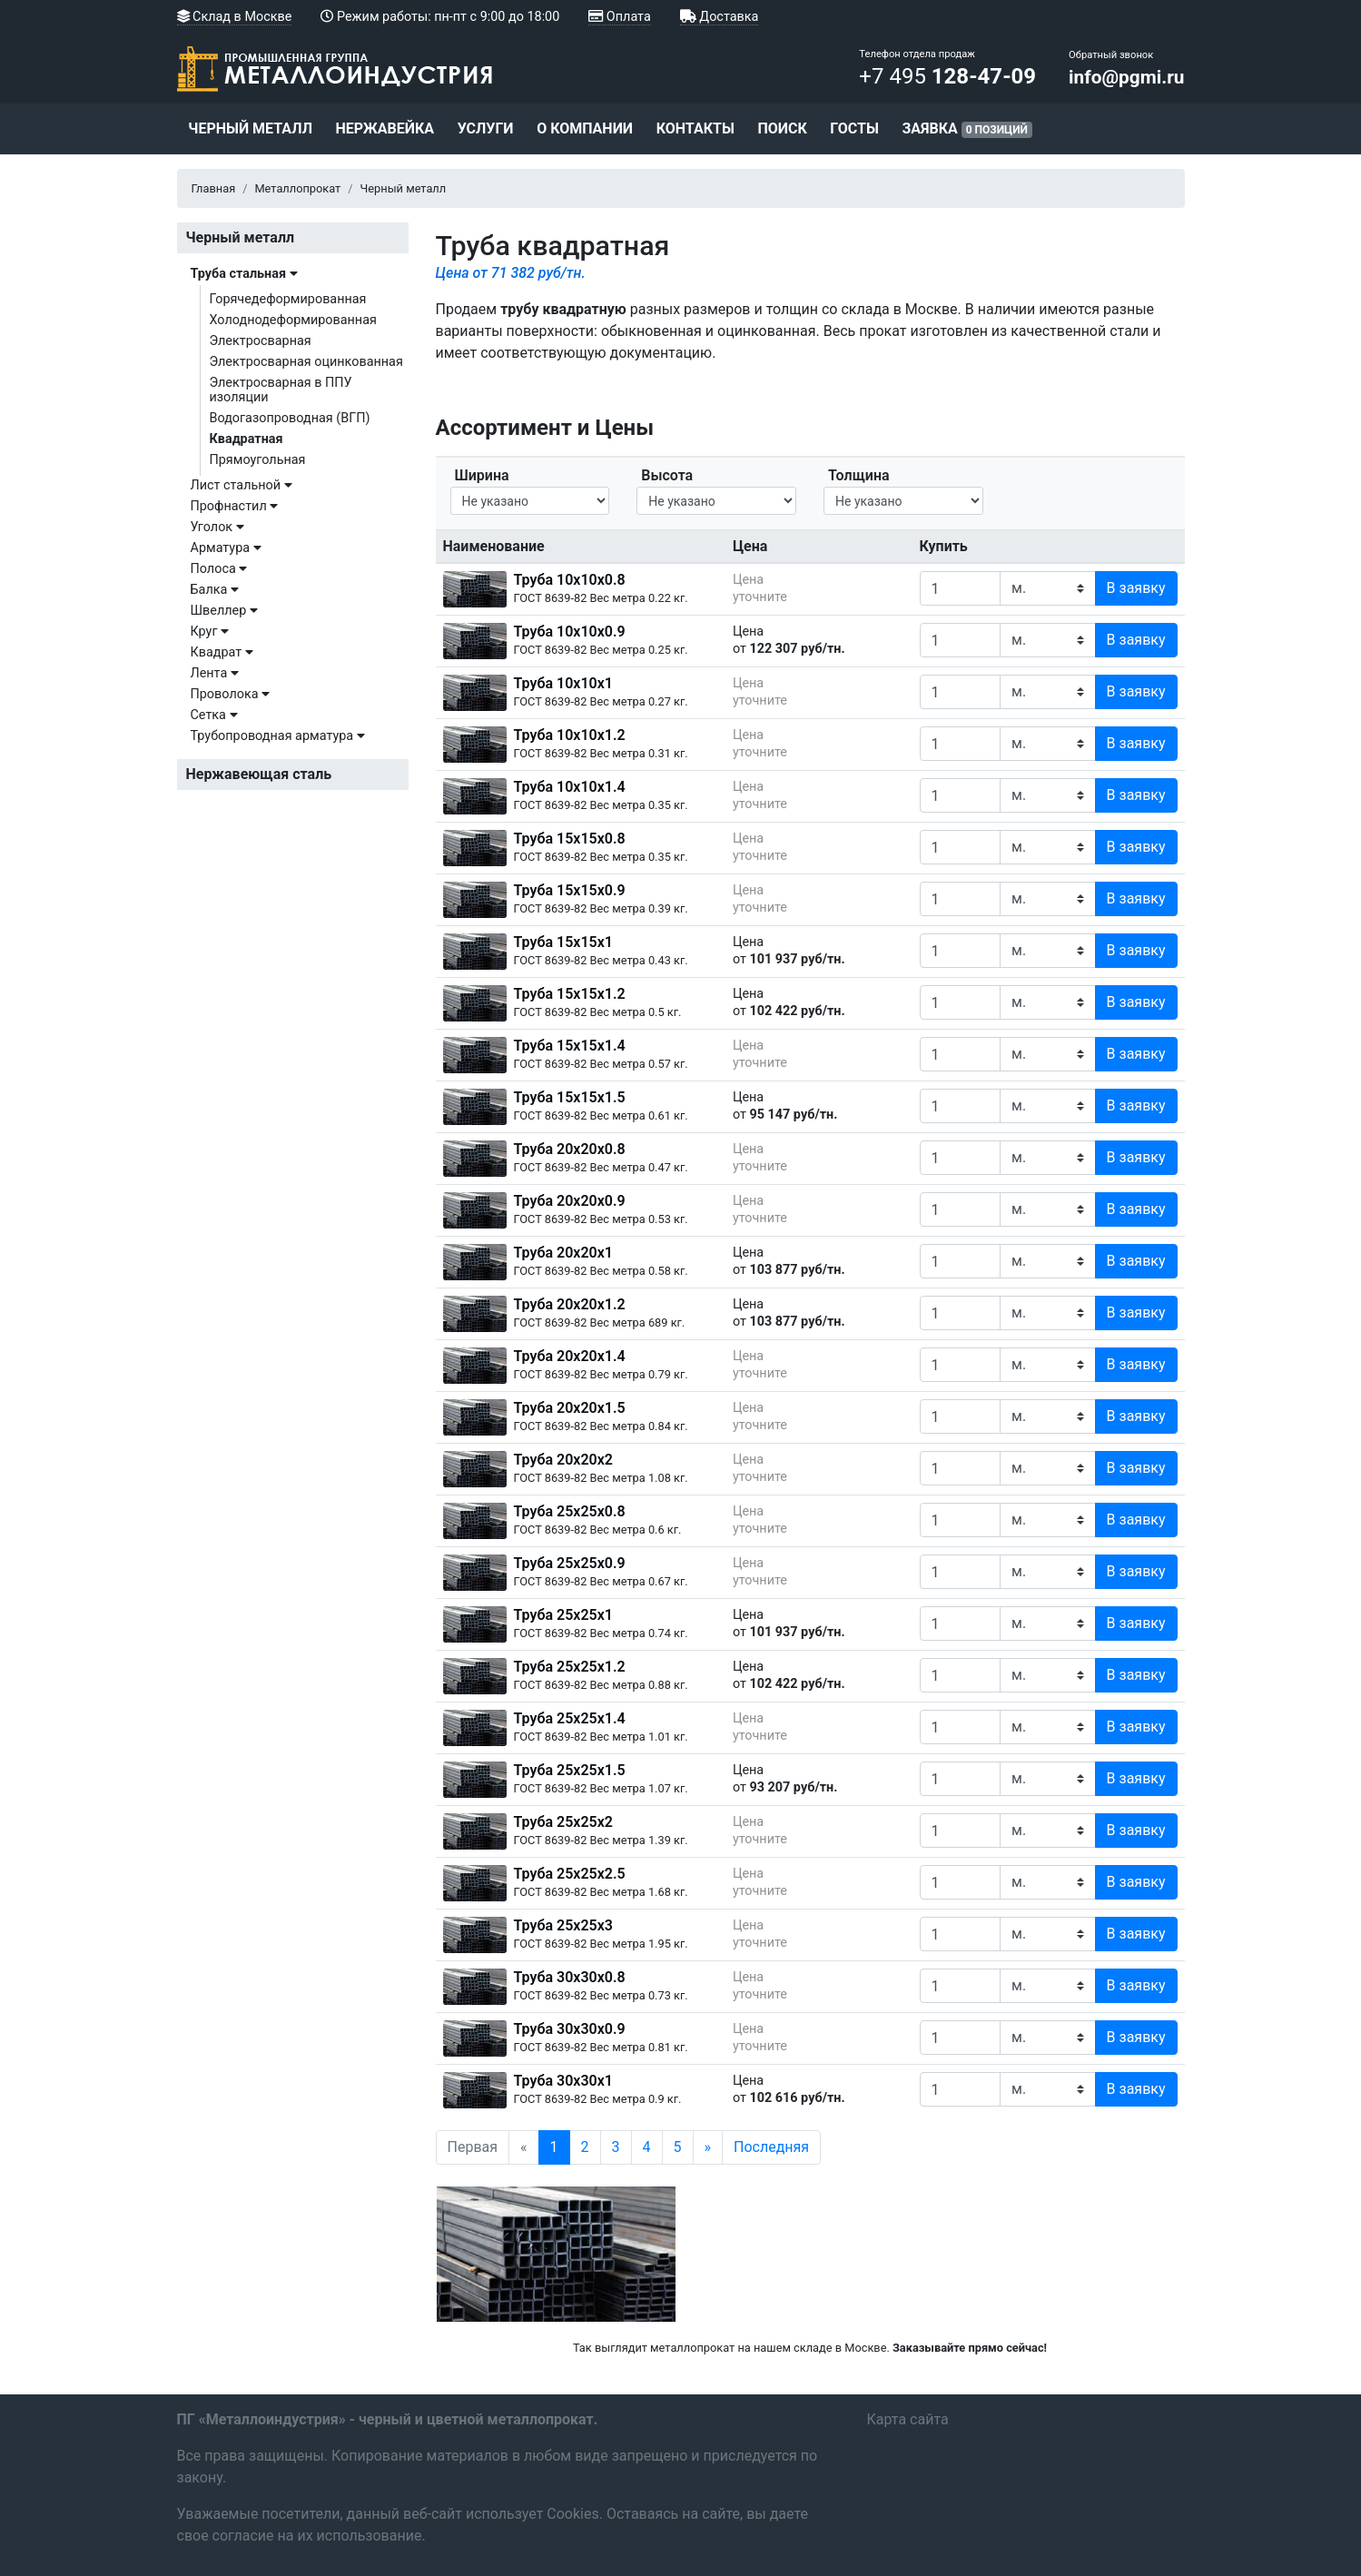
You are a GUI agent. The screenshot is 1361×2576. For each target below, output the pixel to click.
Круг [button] (210, 631)
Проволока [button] (231, 694)
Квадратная (246, 439)
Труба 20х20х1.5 (570, 1407)
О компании (585, 128)
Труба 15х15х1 (563, 942)
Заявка (966, 129)
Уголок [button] (217, 527)
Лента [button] (215, 673)
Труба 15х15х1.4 (570, 1045)
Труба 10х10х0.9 (570, 631)
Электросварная (260, 341)
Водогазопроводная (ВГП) (290, 418)
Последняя (771, 2147)
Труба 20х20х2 (563, 1459)
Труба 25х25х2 (563, 1822)
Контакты (695, 128)
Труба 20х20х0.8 (570, 1149)
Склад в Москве (234, 17)
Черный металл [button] (240, 237)
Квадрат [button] (222, 652)
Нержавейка (385, 128)
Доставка (719, 17)
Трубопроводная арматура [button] (278, 736)
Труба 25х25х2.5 (570, 1873)
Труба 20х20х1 (563, 1252)
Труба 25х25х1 (563, 1615)
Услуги (486, 128)
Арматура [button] (226, 548)
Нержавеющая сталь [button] (259, 774)
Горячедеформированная (288, 299)
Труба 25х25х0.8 (570, 1511)
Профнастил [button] (235, 506)
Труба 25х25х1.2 (570, 1666)
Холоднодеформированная (293, 320)
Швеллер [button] (224, 610)
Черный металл (250, 128)
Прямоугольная (258, 460)
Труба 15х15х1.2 (570, 993)
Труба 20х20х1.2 (570, 1304)
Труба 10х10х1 (563, 683)
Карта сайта (908, 2419)
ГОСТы (854, 128)
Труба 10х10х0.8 (570, 579)
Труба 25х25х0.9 (570, 1563)
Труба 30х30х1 (563, 2080)
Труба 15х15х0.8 (570, 838)
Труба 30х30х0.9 (570, 2029)
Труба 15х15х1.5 (570, 1097)
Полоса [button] (219, 569)
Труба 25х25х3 (563, 1925)
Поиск (781, 128)
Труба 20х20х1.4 (570, 1356)
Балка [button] (215, 589)
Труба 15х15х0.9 (570, 890)
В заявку (1136, 588)
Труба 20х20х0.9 (570, 1200)
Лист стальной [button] (241, 485)
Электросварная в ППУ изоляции (281, 390)
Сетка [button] (214, 715)
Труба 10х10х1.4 (570, 786)
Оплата (619, 17)
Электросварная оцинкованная (306, 362)
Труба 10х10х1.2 (570, 735)
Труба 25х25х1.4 (570, 1718)
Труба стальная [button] (244, 273)
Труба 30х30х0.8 (570, 1977)
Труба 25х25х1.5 (570, 1770)
